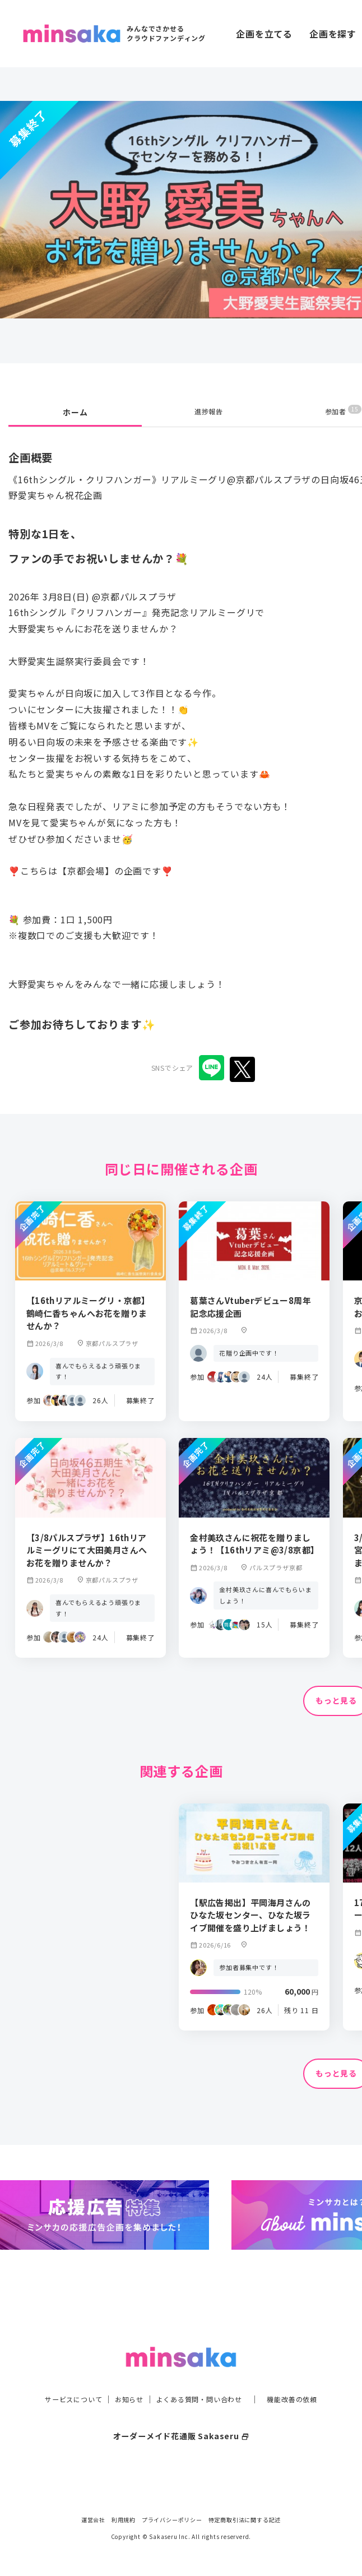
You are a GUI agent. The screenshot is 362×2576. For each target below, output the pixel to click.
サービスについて (60, 2385)
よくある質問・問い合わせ (202, 2385)
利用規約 (124, 2519)
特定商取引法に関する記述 (244, 2519)
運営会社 (93, 2519)
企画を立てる (264, 33)
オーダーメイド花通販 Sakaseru (181, 2422)
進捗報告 (208, 412)
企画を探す (332, 33)
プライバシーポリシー (172, 2519)
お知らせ (123, 2385)
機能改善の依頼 (305, 2385)
